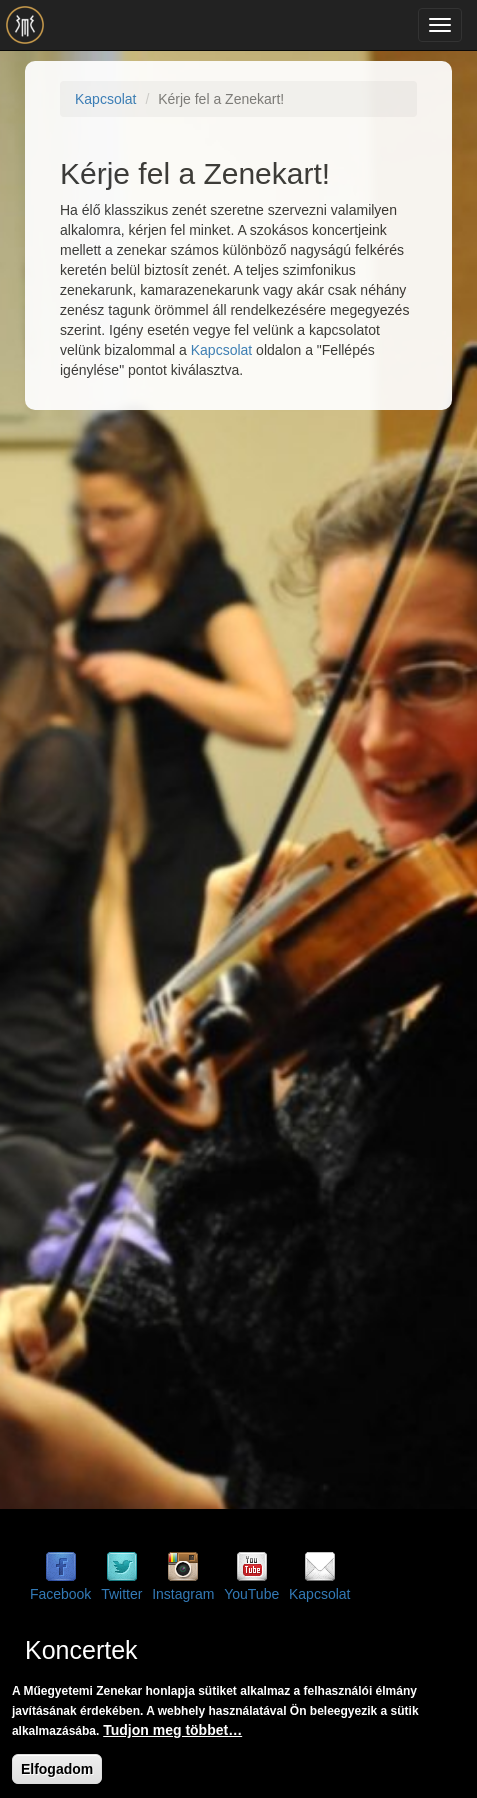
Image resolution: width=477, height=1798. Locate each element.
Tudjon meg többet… (172, 1730)
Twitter (121, 1594)
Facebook (60, 1594)
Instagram (183, 1594)
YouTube (251, 1594)
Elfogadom (57, 1769)
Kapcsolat (105, 99)
